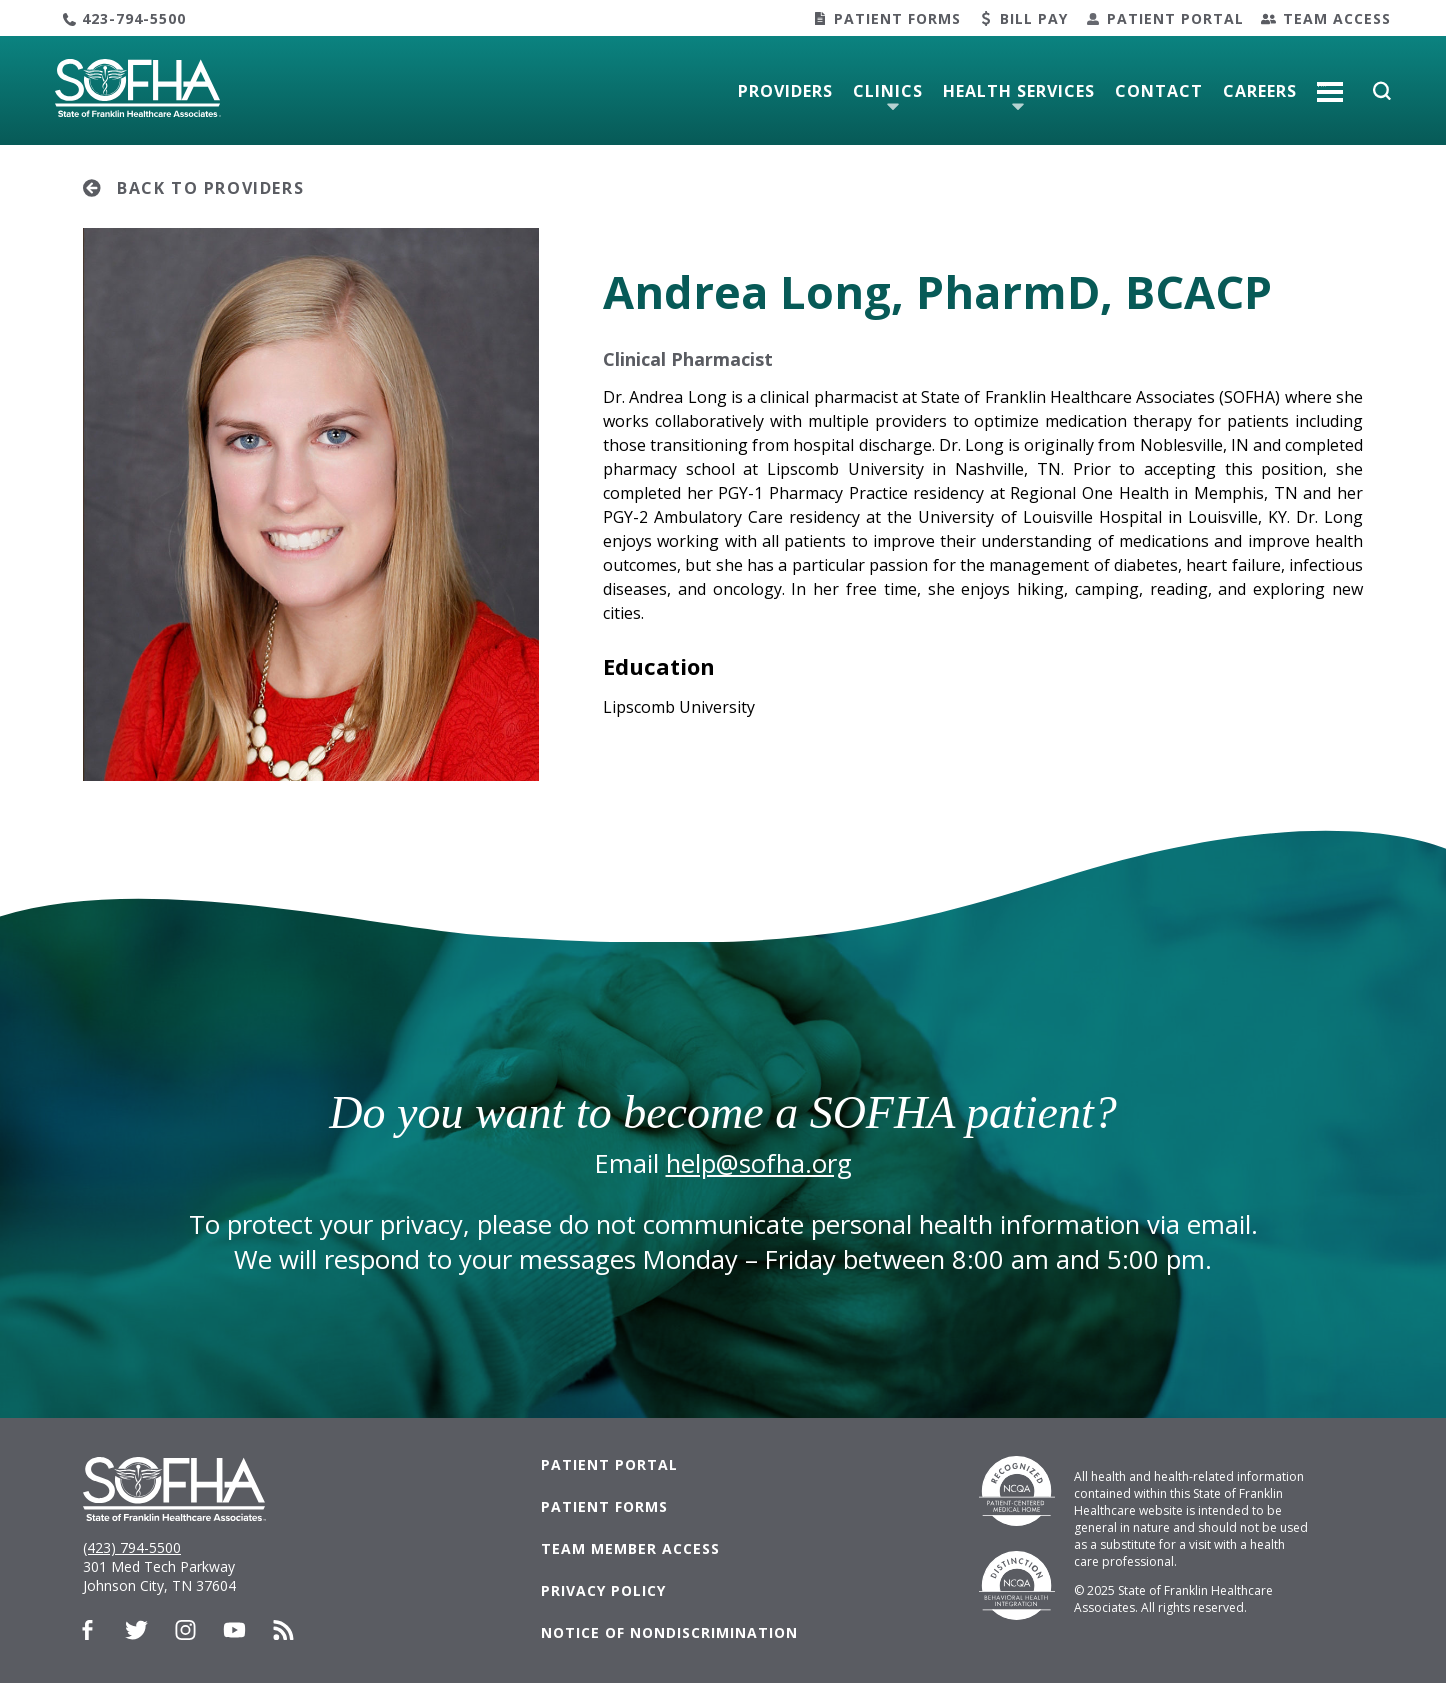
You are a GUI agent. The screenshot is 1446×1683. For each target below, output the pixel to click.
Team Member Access (630, 1548)
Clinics (888, 91)
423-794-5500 (134, 18)
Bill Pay (1034, 18)
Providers (785, 91)
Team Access (1337, 18)
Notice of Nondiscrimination (669, 1632)
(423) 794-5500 (132, 1547)
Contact (1159, 91)
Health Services (1019, 91)
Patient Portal (1175, 18)
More (1330, 84)
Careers (1260, 91)
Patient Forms (897, 18)
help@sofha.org (759, 1163)
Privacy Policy (603, 1590)
